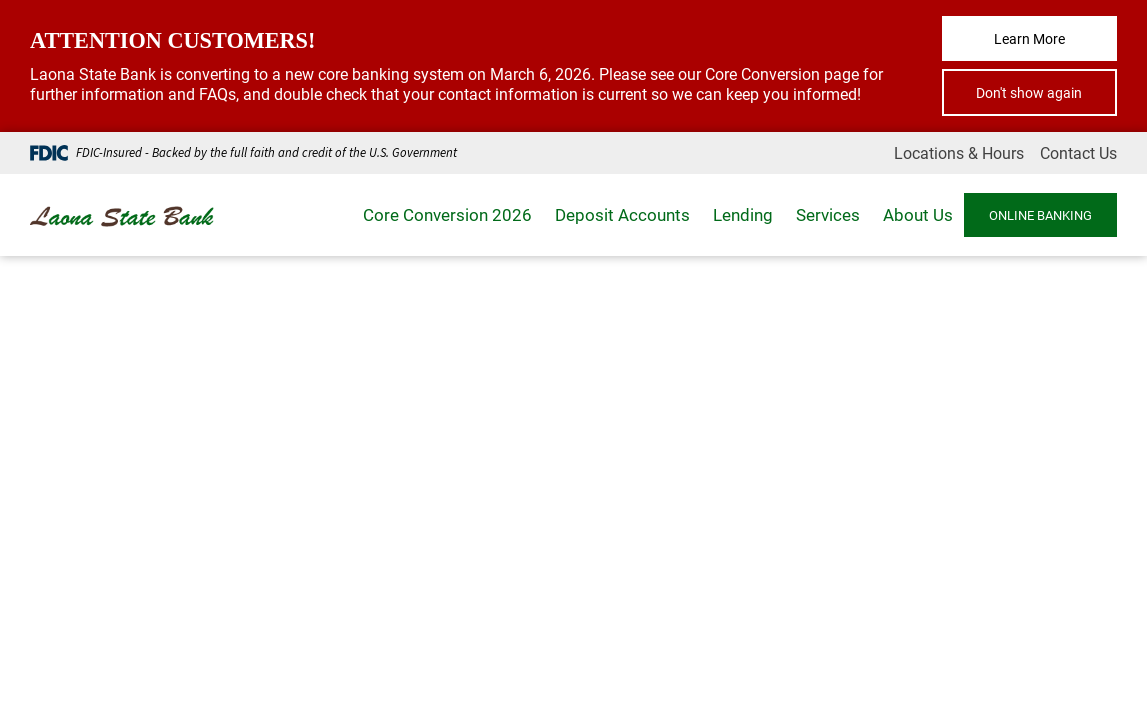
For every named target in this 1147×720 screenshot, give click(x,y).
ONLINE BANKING (1040, 215)
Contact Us (1078, 152)
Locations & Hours (959, 152)
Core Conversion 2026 (447, 214)
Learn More (1029, 38)
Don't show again (1029, 92)
